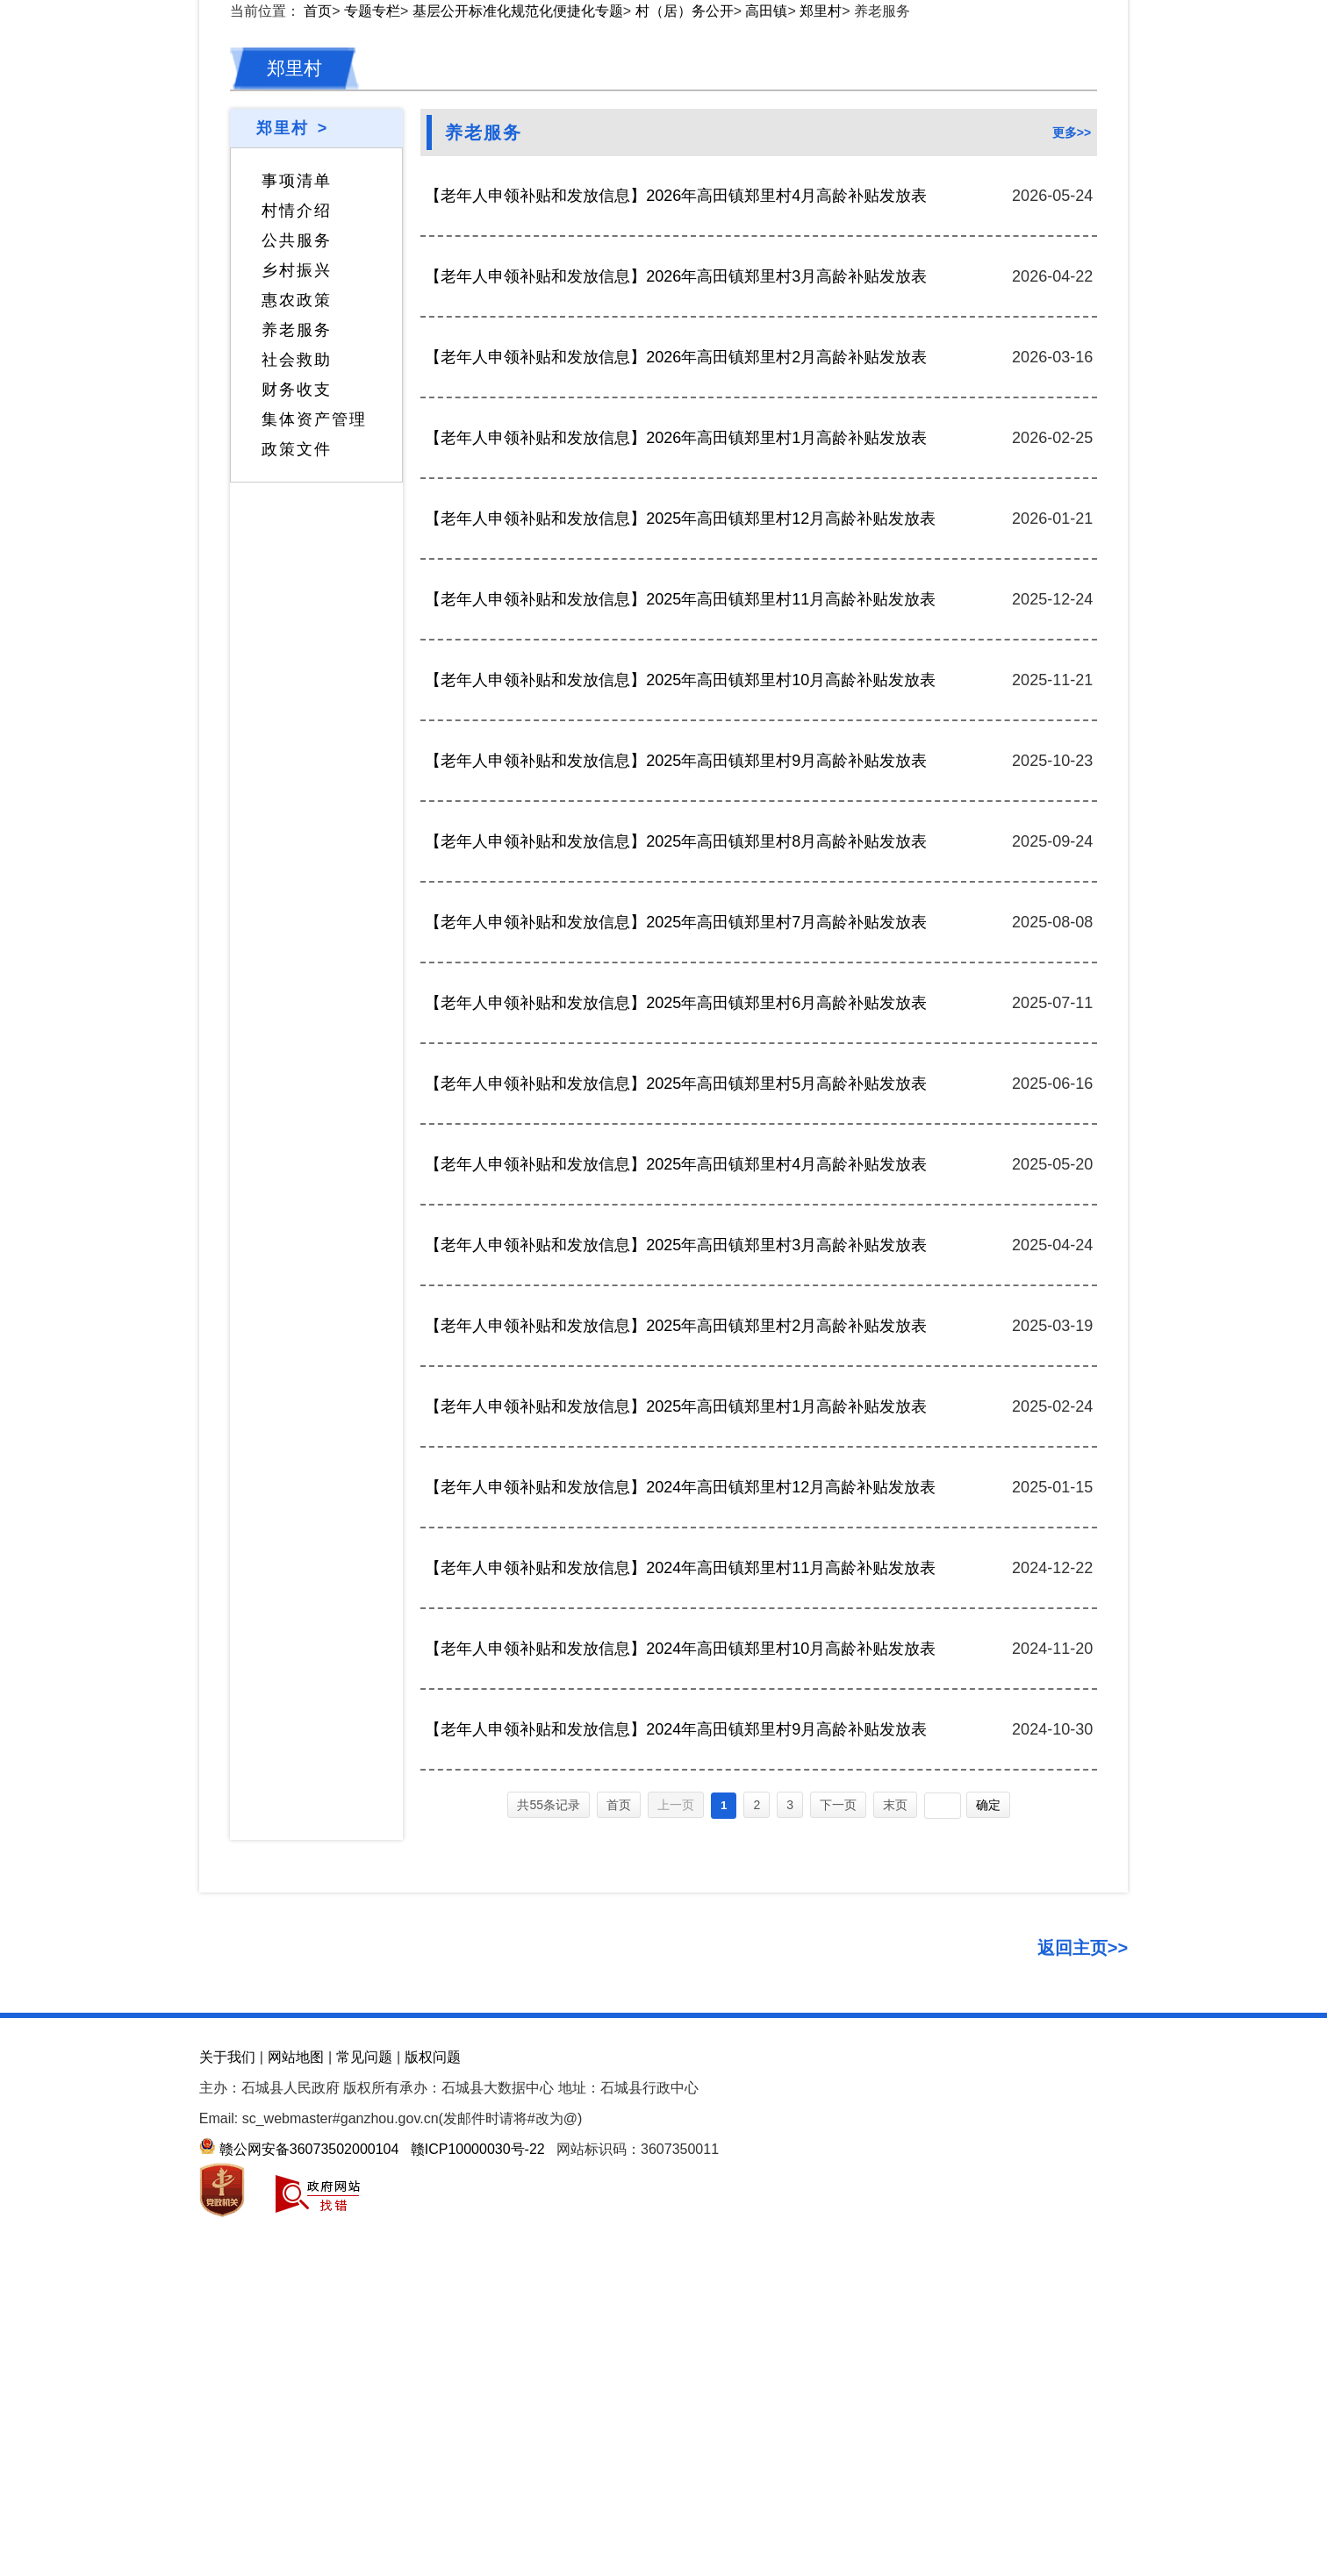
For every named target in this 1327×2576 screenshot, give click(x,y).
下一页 (838, 2193)
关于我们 (227, 2443)
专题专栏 (372, 398)
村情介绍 (297, 598)
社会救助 (297, 747)
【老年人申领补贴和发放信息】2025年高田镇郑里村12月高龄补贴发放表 (680, 906)
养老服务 (297, 717)
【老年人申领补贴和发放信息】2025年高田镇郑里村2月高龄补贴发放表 (676, 1713)
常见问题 (364, 2443)
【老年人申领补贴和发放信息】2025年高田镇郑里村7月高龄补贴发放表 (676, 1310)
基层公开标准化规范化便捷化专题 (517, 398)
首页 (318, 398)
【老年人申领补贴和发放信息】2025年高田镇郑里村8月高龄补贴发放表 (676, 1229)
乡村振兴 (297, 658)
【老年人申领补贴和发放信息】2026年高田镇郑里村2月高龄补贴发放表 (676, 745)
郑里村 (821, 398)
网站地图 (296, 2443)
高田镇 (766, 398)
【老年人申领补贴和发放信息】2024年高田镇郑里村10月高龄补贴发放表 (680, 2036)
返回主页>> (1082, 2334)
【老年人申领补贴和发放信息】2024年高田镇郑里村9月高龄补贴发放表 (676, 2117)
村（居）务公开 (684, 398)
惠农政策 (297, 688)
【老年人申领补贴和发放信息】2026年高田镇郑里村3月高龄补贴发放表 (676, 664)
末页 (895, 2193)
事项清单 (297, 568)
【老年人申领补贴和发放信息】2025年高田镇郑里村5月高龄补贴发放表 (676, 1471)
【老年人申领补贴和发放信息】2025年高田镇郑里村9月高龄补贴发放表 (676, 1148)
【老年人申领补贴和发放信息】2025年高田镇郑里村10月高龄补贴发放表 (680, 1068)
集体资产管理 (314, 807)
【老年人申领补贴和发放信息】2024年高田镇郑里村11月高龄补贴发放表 (680, 1955)
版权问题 (433, 2443)
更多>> (1071, 520)
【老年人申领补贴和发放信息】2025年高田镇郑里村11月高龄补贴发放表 (680, 987)
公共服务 (297, 628)
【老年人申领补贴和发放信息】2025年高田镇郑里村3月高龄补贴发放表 (676, 1633)
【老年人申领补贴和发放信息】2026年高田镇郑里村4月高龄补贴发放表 (676, 583)
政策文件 (297, 837)
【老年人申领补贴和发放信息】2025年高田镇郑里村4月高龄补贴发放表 (676, 1552)
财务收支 (297, 777)
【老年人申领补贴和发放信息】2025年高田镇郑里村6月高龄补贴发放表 (676, 1390)
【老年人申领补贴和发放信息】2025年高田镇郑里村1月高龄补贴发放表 (676, 1794)
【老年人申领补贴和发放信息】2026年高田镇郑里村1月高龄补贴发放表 (676, 825)
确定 (988, 2193)
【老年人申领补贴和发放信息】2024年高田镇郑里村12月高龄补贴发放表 (680, 1875)
